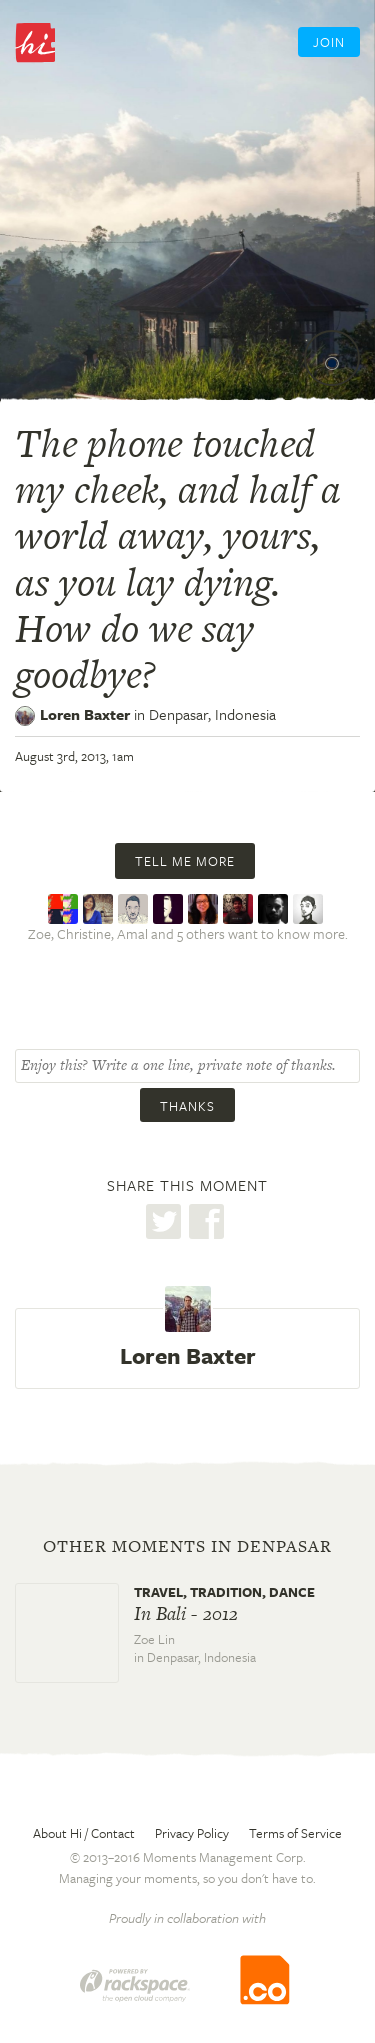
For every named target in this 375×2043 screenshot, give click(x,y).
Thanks (187, 1106)
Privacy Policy (192, 1833)
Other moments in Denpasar (187, 1546)
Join (329, 42)
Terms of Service (295, 1833)
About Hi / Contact (84, 1833)
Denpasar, (212, 714)
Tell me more (185, 861)
